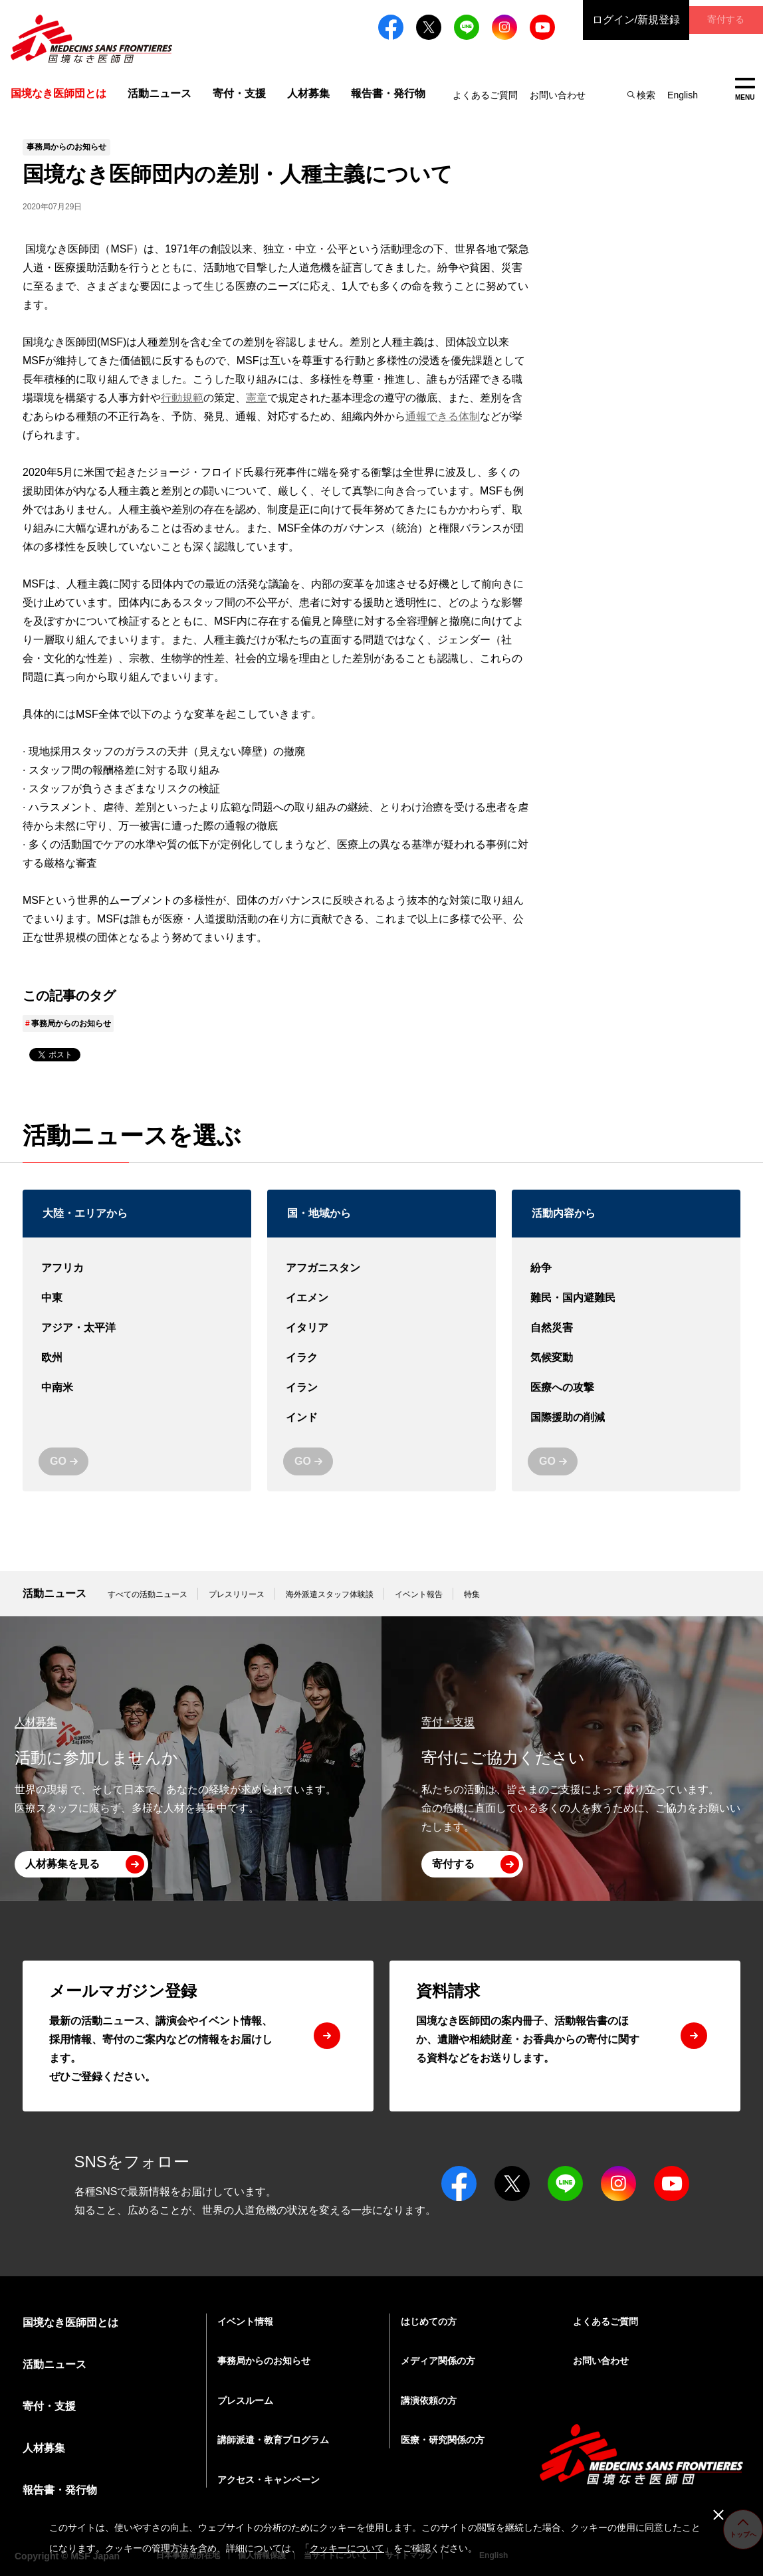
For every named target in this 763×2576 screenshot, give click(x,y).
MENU (744, 89)
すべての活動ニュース (147, 1594)
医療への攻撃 (626, 1388)
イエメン (381, 1298)
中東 (137, 1298)
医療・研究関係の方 (443, 2439)
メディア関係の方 (438, 2360)
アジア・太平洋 (137, 1328)
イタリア (381, 1328)
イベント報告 (419, 1594)
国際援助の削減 (626, 1418)
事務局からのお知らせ (71, 1023)
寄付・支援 (239, 93)
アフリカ (137, 1268)
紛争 (626, 1268)
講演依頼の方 (429, 2400)
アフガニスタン (381, 1268)
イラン (381, 1388)
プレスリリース (237, 1594)
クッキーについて (347, 2548)
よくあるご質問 (485, 95)
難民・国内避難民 (626, 1298)
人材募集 (308, 93)
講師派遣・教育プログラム (273, 2439)
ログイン (603, 20)
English (682, 95)
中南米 (137, 1388)
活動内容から (564, 1213)
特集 (472, 1594)
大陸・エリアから (85, 1213)
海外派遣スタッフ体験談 (330, 1594)
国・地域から (319, 1213)
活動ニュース (159, 93)
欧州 (137, 1358)
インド (381, 1418)
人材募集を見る (62, 1864)
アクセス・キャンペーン (268, 2479)
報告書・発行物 (388, 93)
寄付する (710, 19)
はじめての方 (429, 2321)
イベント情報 (245, 2321)
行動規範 (182, 397)
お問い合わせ (558, 95)
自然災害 (626, 1328)
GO (58, 1461)
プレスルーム (245, 2400)
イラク (381, 1358)
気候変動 (626, 1358)
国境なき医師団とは (70, 2322)
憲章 (256, 397)
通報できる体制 (442, 416)
